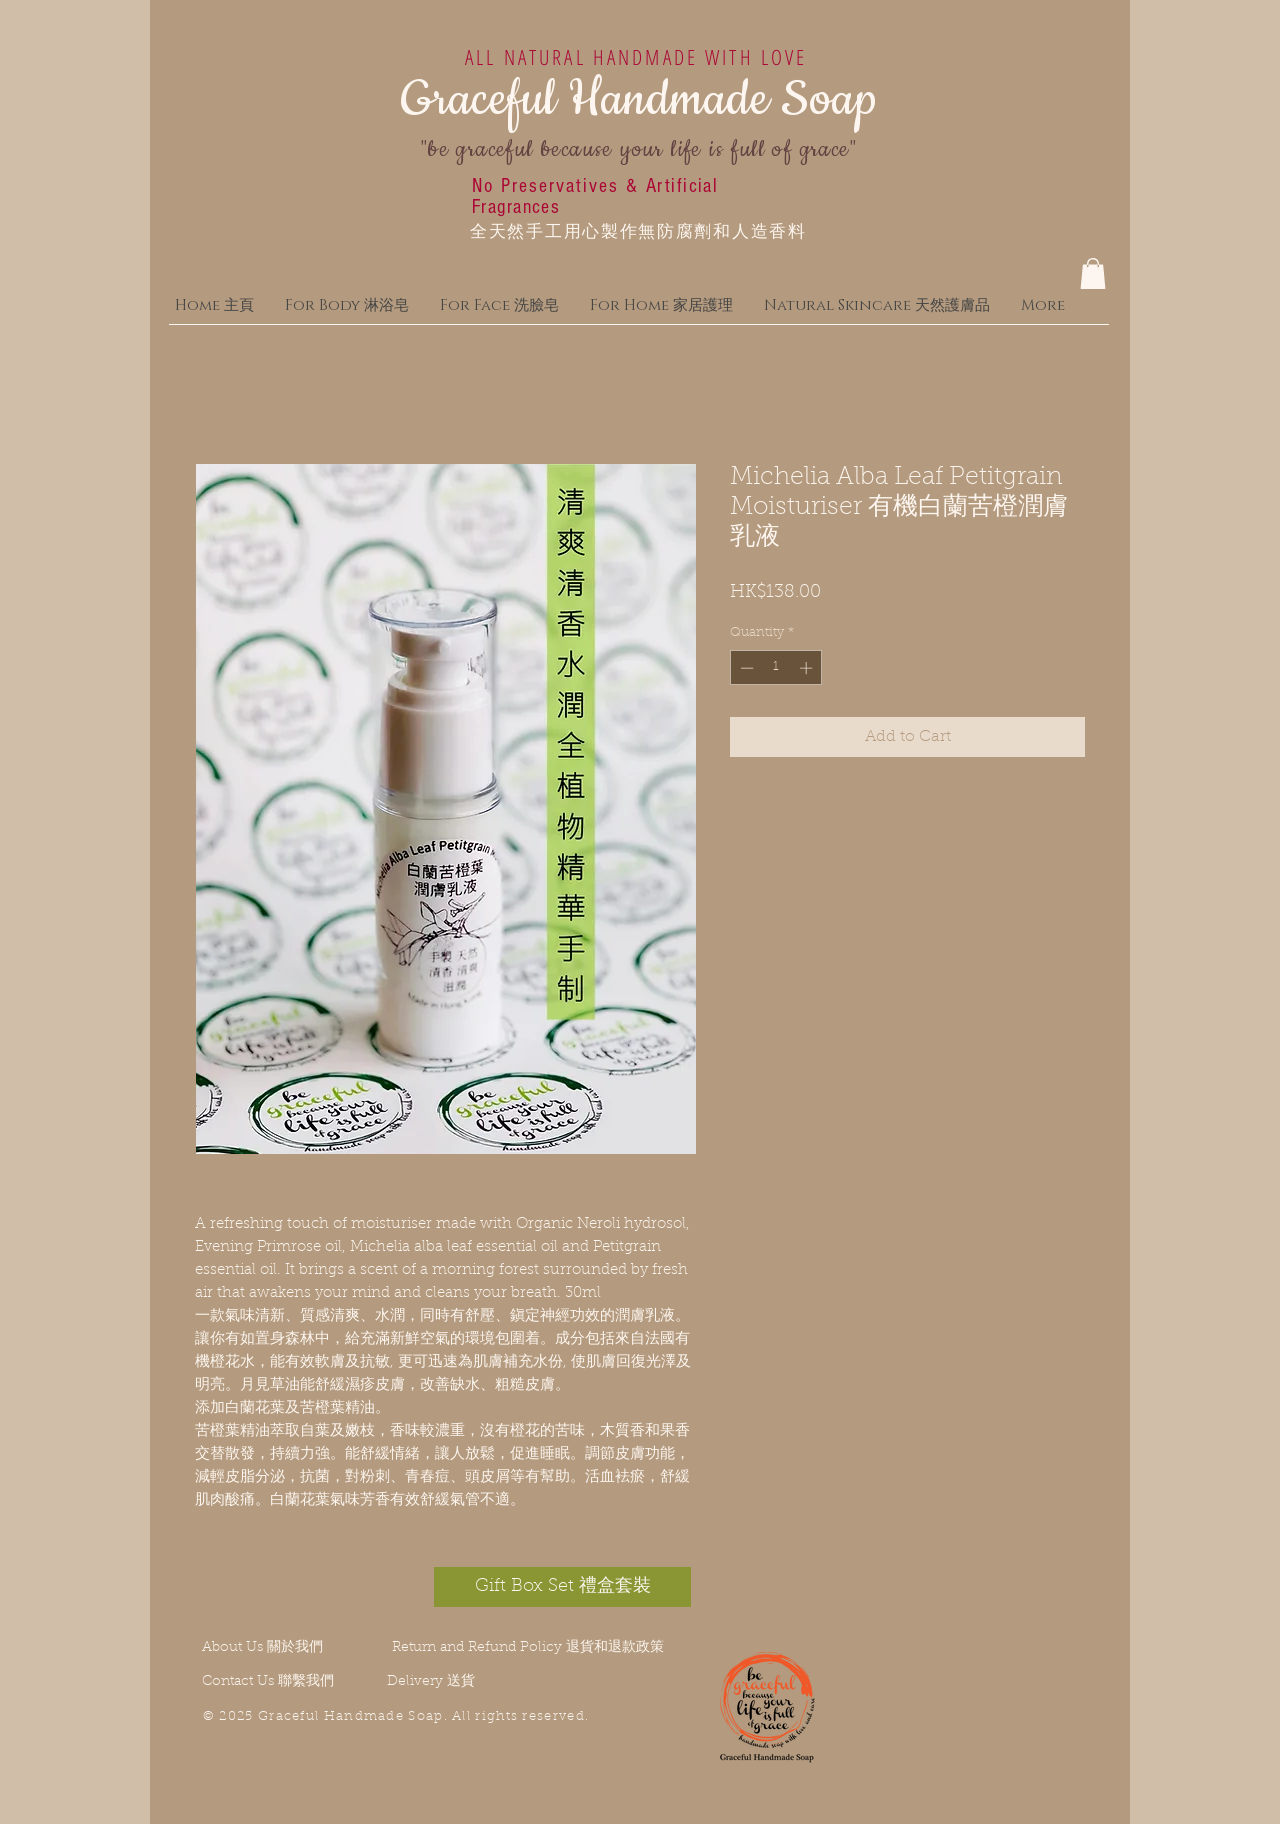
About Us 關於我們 (262, 1648)
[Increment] (808, 668)
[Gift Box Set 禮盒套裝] (562, 1587)
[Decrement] (745, 668)
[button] (1093, 273)
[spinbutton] (776, 668)
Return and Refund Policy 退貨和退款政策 (528, 1648)
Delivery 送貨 (431, 1682)
